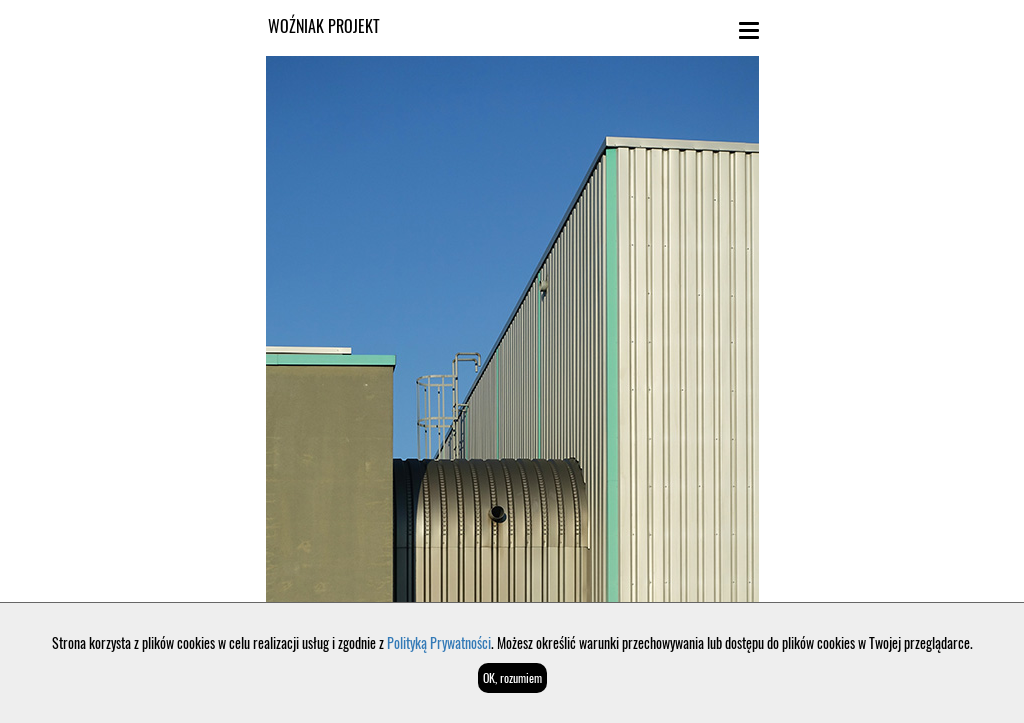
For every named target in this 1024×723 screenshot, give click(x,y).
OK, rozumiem (512, 677)
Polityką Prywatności (439, 642)
